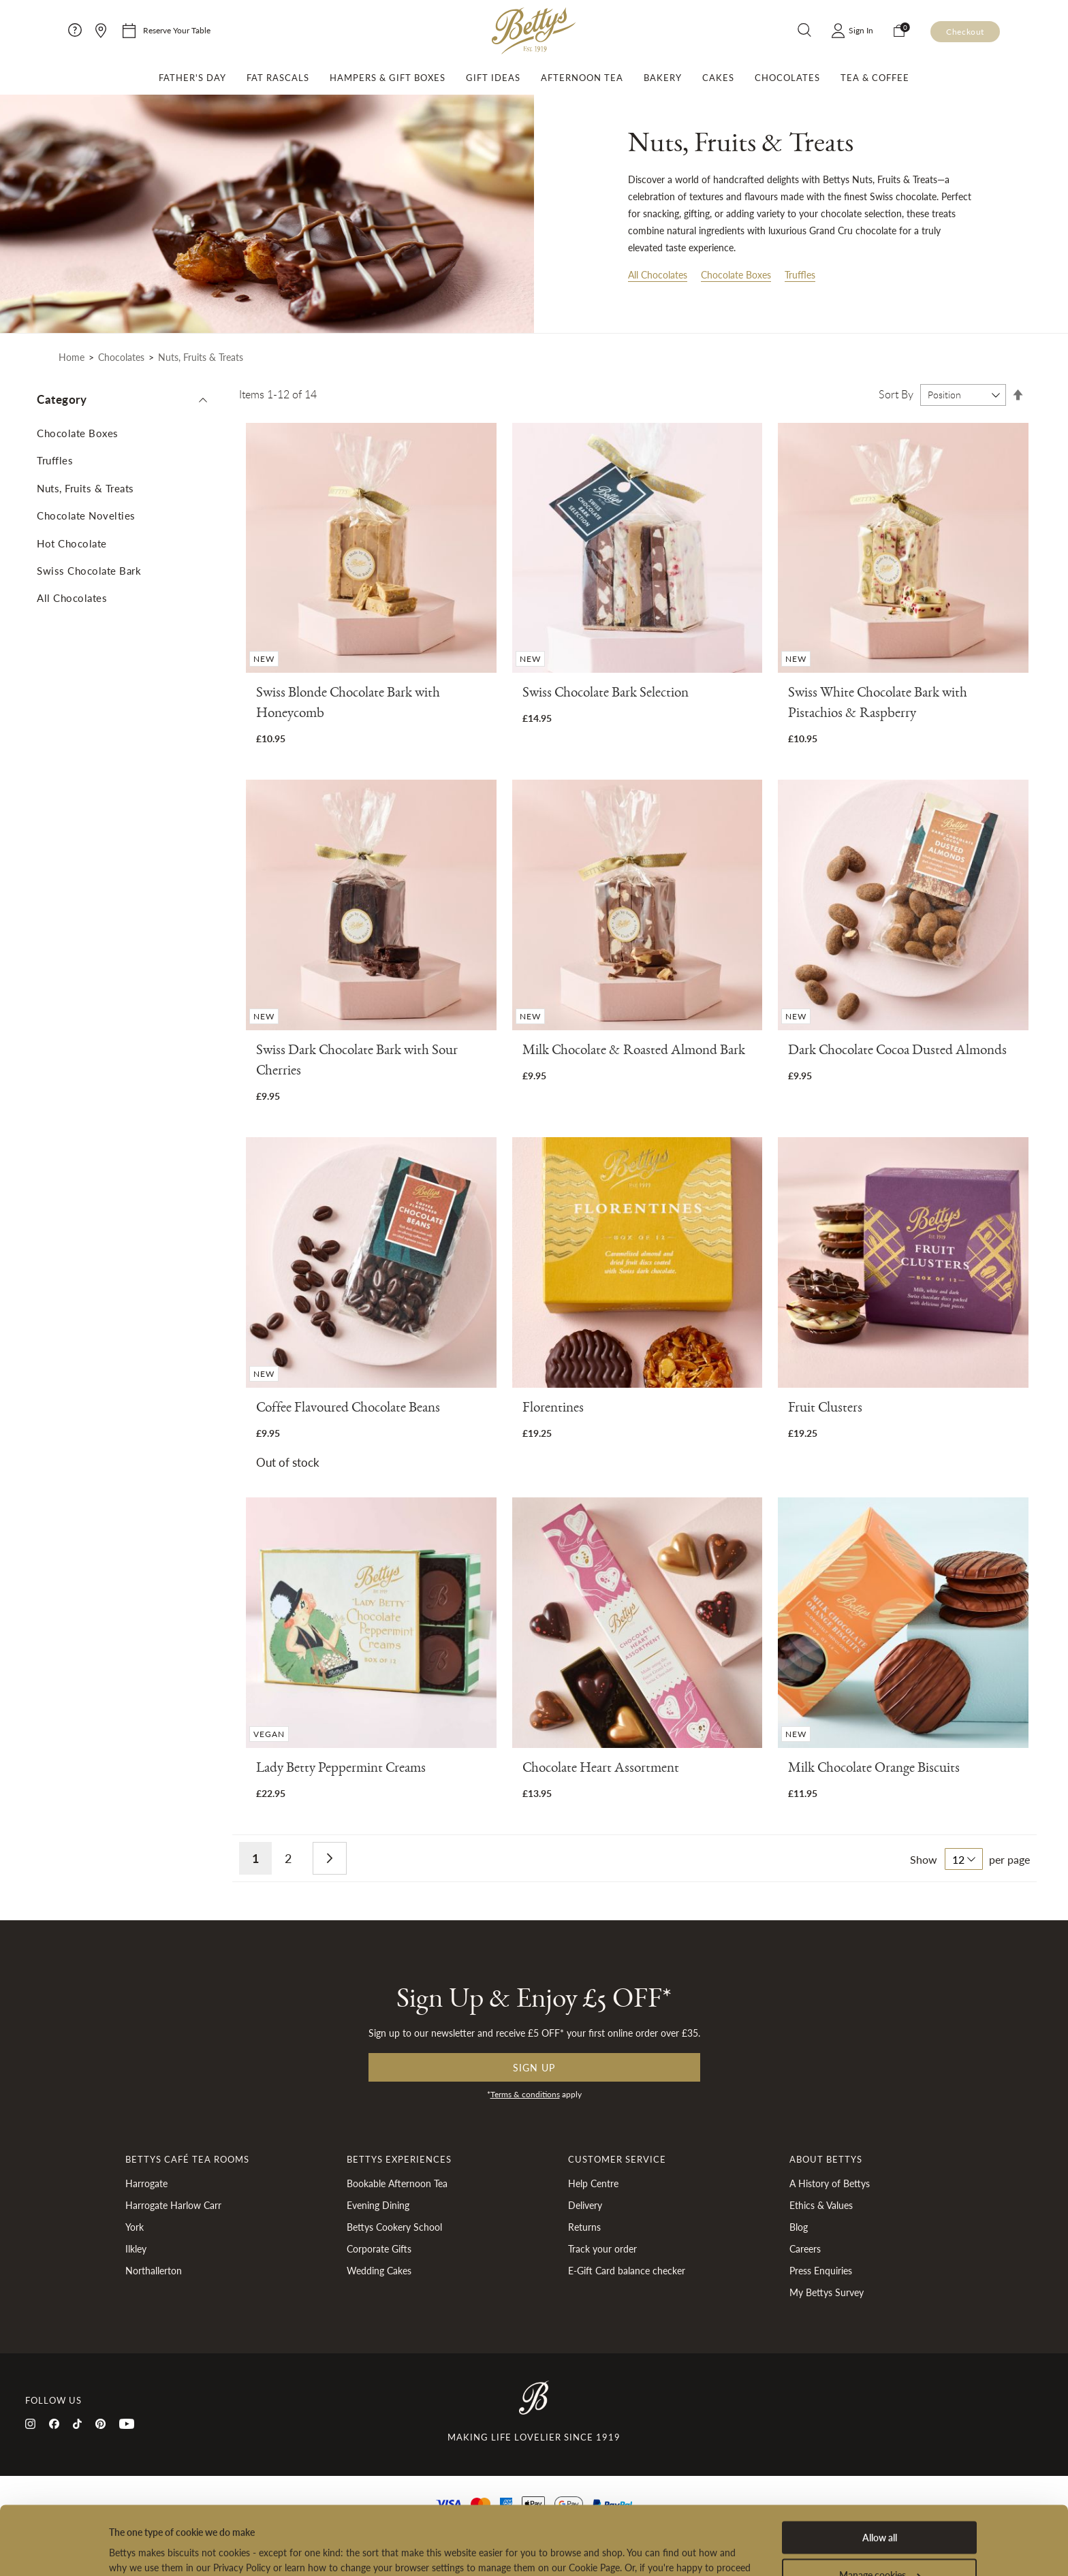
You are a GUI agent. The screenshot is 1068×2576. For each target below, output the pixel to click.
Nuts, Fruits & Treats (85, 488)
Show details (135, 2550)
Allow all (879, 2469)
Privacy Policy (530, 2514)
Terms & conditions (525, 2094)
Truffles (800, 274)
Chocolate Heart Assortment (600, 1770)
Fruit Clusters (825, 1409)
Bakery (663, 77)
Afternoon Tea (582, 77)
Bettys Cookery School (394, 2226)
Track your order (602, 2248)
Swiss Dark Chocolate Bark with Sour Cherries (357, 1062)
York (134, 2226)
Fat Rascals (278, 77)
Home (71, 357)
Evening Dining (378, 2205)
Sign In (861, 30)
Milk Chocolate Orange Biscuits (874, 1770)
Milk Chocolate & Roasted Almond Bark (633, 1052)
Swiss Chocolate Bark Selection (605, 694)
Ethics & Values (821, 2205)
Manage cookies (880, 2506)
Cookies (589, 2514)
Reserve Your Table (176, 30)
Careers (805, 2248)
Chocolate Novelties (86, 515)
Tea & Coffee (875, 77)
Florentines (553, 1409)
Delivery (585, 2205)
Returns (584, 2226)
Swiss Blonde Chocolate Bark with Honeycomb (348, 705)
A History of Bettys (829, 2183)
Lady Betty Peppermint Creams (341, 1770)
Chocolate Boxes (736, 274)
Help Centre (593, 2183)
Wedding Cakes (379, 2270)
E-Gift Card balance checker (626, 2270)
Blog (798, 2226)
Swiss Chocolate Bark (89, 570)
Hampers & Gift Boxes (387, 77)
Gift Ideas (493, 77)
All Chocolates (657, 274)
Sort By (896, 394)
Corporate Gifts (379, 2248)
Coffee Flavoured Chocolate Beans (348, 1409)
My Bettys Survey (826, 2292)
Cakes (718, 77)
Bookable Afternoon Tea (397, 2183)
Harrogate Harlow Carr (173, 2205)
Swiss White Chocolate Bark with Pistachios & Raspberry (877, 705)
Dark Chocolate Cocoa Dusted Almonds (897, 1052)
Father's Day (192, 77)
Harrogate (146, 2183)
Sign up (534, 2067)
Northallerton (153, 2270)
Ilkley (135, 2248)
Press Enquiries (820, 2270)
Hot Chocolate (72, 543)
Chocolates (787, 77)
